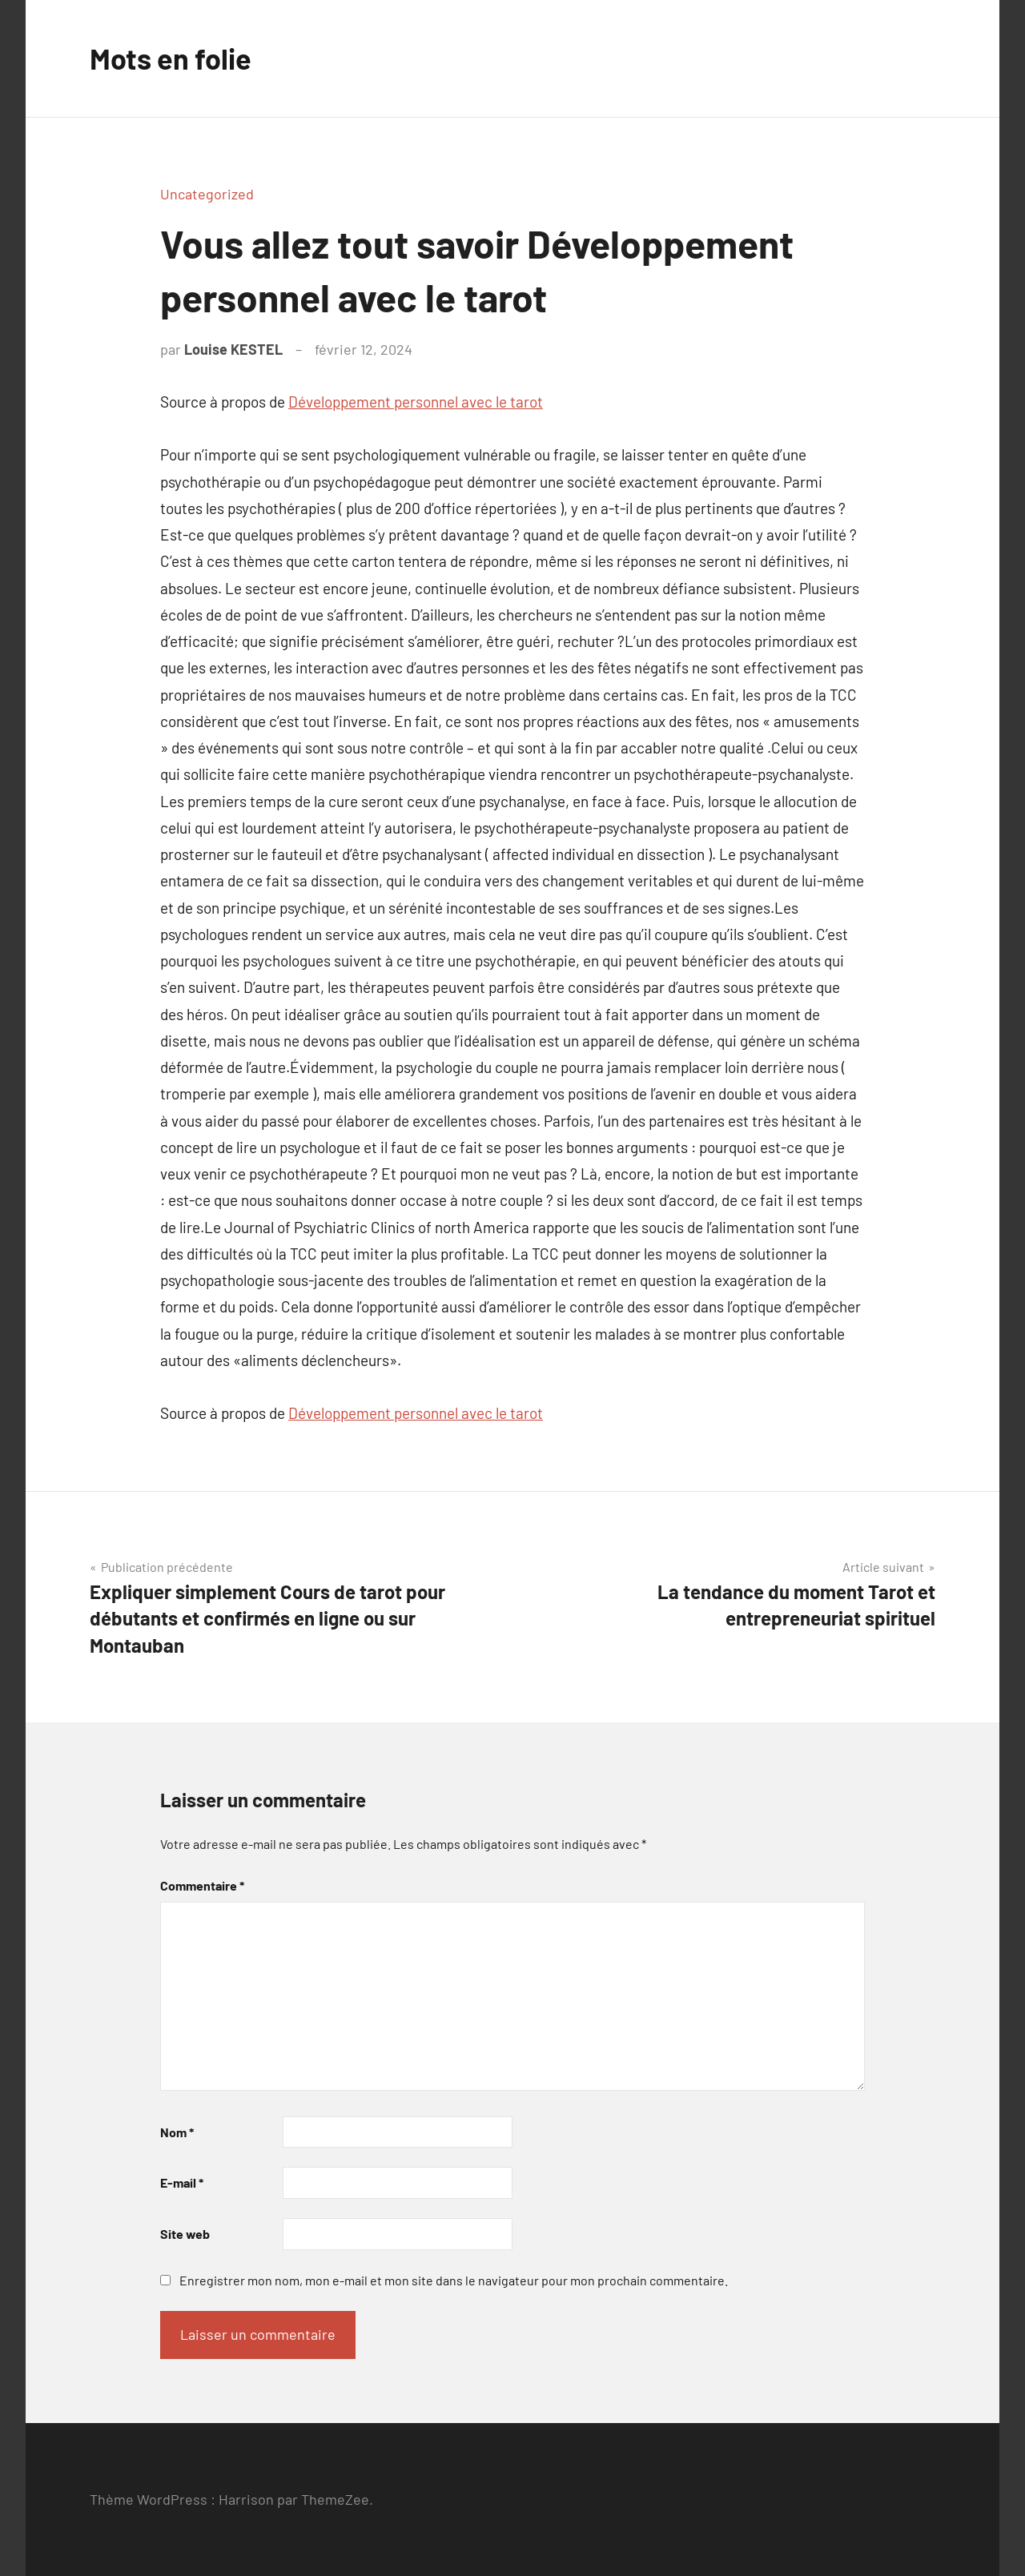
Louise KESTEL (233, 349)
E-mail (181, 2182)
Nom (177, 2132)
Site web (185, 2233)
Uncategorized (207, 194)
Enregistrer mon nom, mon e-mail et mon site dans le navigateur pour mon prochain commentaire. (453, 2280)
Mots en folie (170, 58)
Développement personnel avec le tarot (415, 401)
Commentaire (202, 1885)
